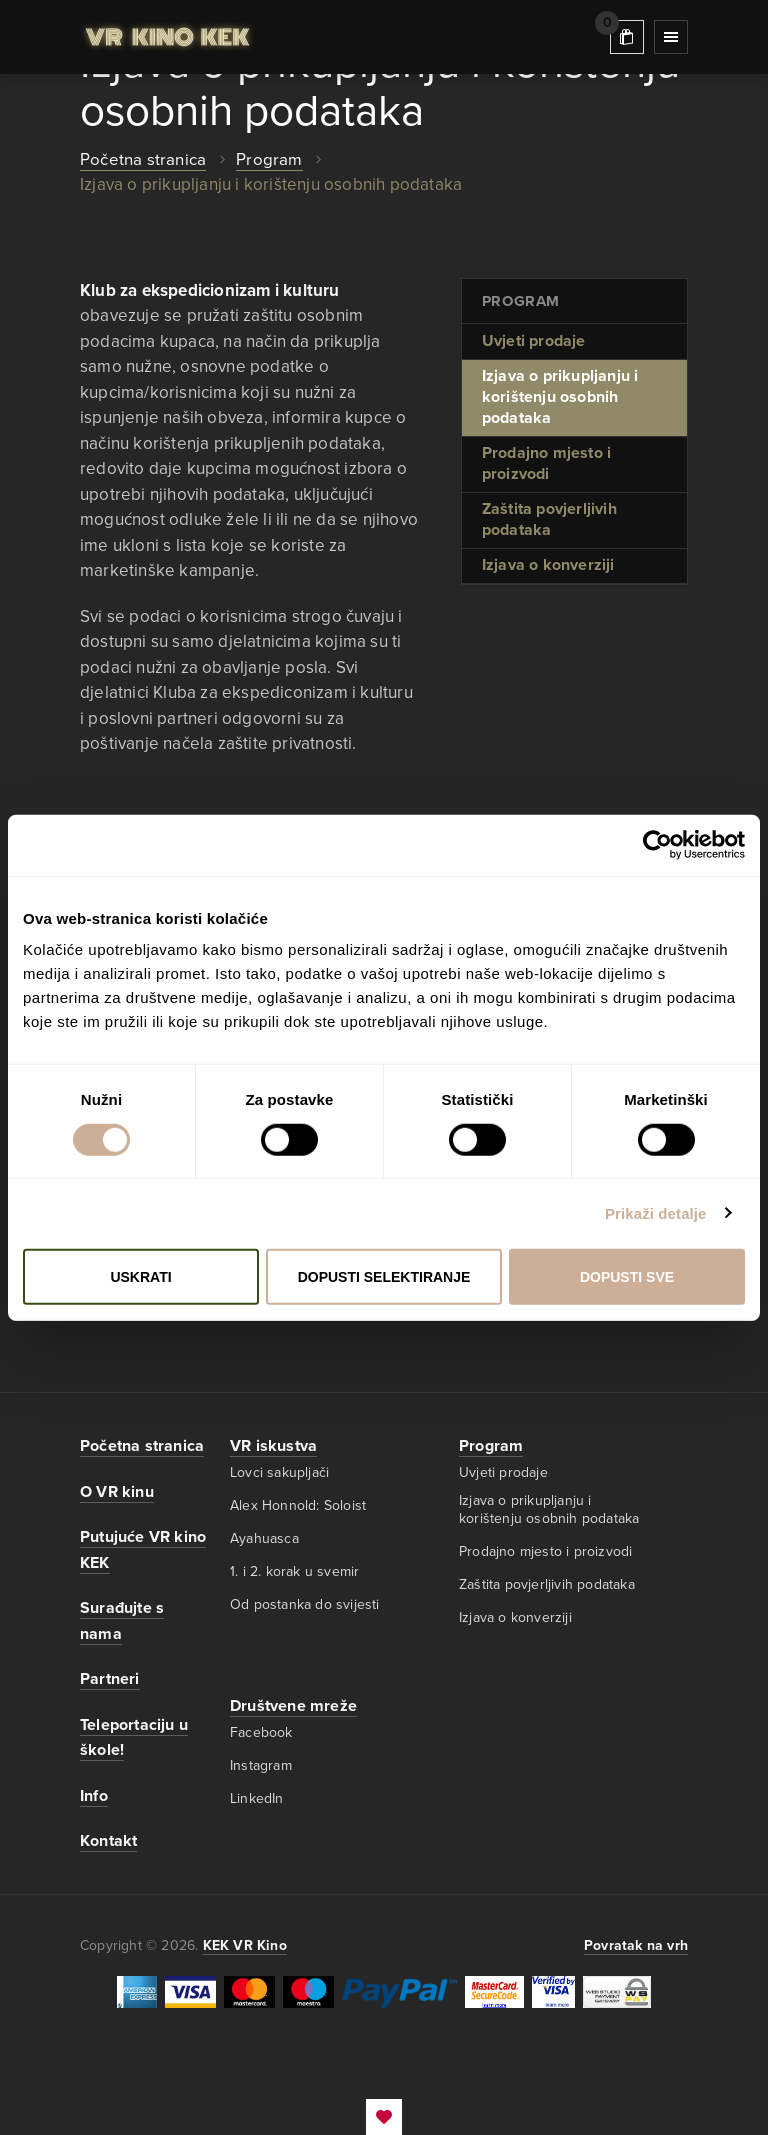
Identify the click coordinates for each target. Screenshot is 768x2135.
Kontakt (108, 1841)
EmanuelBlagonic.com (384, 2117)
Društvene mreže (293, 1706)
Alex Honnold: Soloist (298, 1505)
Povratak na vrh (636, 1945)
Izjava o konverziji (548, 565)
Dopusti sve (627, 1277)
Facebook (261, 1732)
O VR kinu (117, 1492)
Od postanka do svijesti (305, 1605)
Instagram (261, 1765)
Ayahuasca (264, 1538)
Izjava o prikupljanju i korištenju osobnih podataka (560, 397)
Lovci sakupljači (279, 1472)
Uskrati (140, 1277)
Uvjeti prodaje (534, 341)
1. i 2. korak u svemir (294, 1571)
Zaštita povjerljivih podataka (549, 519)
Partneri (110, 1679)
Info (94, 1796)
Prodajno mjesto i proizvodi (546, 463)
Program (491, 1446)
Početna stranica (143, 159)
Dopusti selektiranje (384, 1277)
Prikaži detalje (656, 1212)
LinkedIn (257, 1798)
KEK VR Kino (167, 37)
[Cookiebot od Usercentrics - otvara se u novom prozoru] (657, 844)
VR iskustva (273, 1446)
